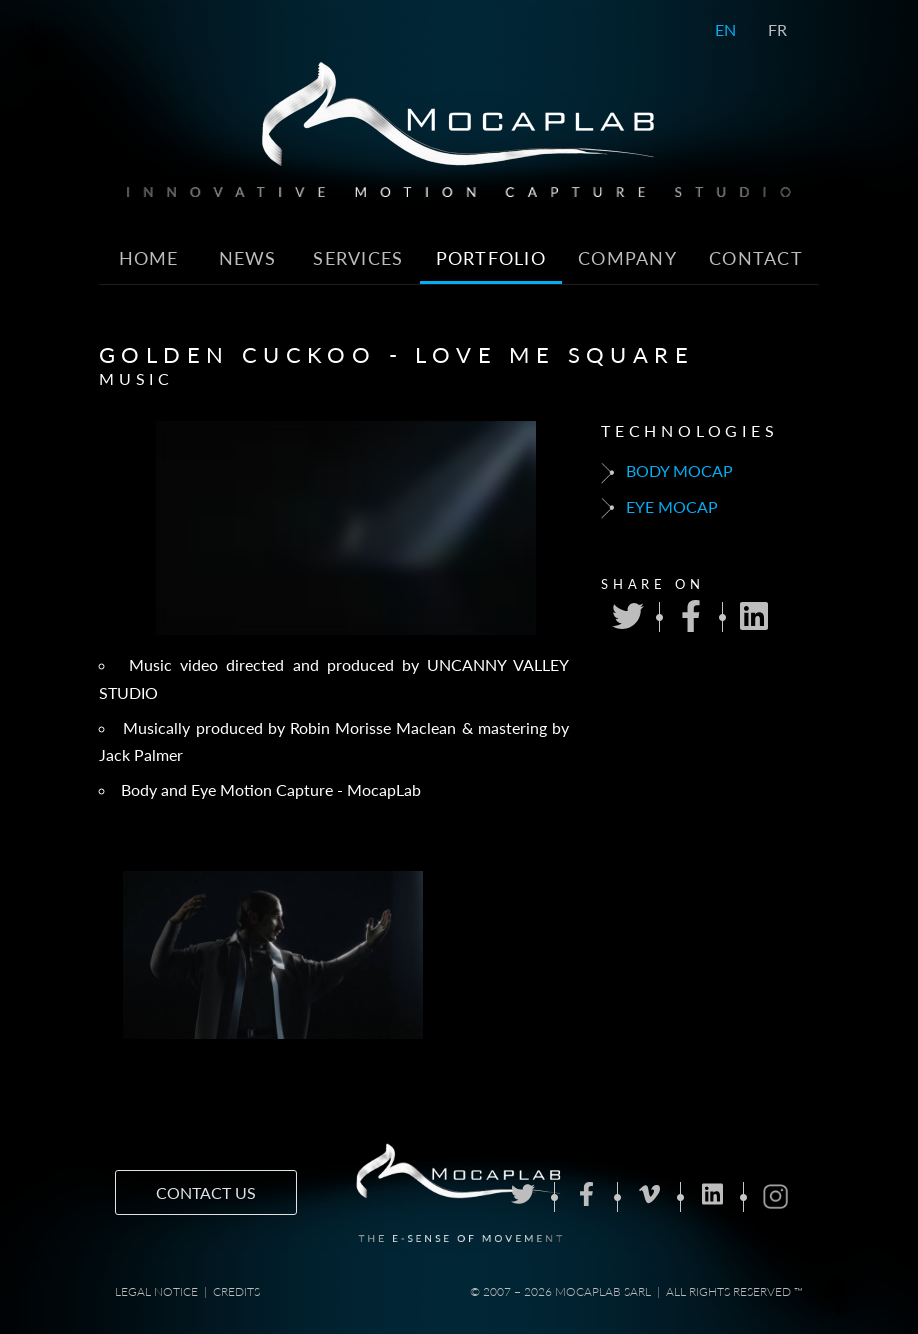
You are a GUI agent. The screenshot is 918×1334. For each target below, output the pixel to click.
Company (627, 258)
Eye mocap (659, 508)
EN (725, 29)
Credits (236, 1291)
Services (358, 258)
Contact (756, 258)
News (248, 258)
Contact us (206, 1192)
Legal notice (156, 1291)
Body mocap (667, 472)
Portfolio (491, 258)
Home (149, 258)
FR (777, 29)
